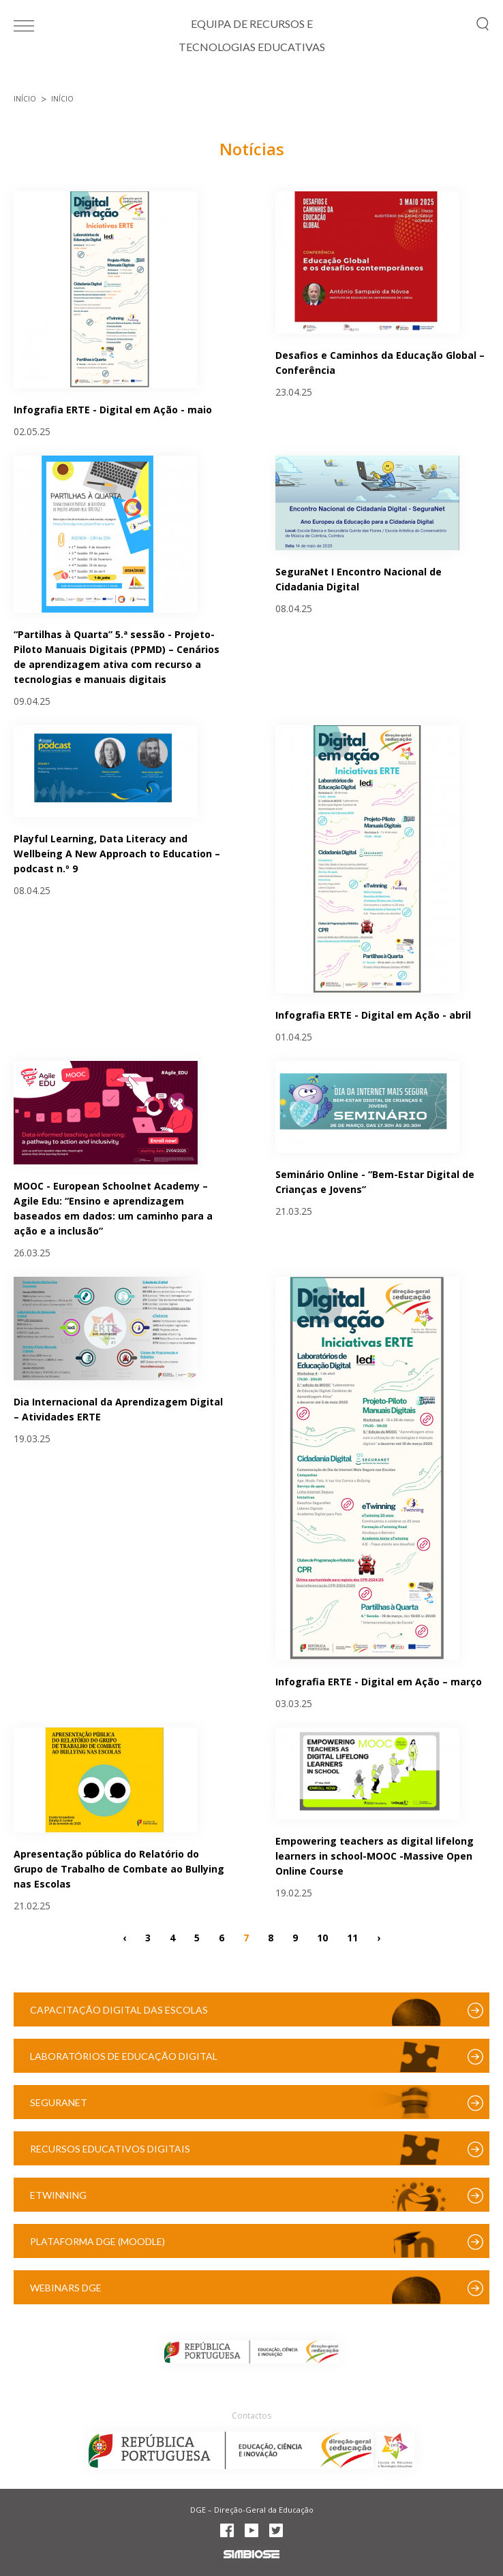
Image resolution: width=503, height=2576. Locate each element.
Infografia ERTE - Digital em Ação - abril (373, 1014)
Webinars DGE (66, 2287)
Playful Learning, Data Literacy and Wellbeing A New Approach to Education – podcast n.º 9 (117, 853)
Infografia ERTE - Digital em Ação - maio (113, 409)
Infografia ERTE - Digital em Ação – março (378, 1681)
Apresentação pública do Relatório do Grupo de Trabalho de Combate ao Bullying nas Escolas (119, 1868)
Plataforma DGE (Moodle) (97, 2241)
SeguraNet (58, 2102)
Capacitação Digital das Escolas (119, 2010)
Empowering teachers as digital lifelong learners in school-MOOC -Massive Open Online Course (374, 1855)
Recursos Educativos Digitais (110, 2148)
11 (352, 1936)
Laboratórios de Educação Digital (123, 2056)
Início (25, 99)
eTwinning (58, 2195)
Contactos (251, 2415)
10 (322, 1936)
